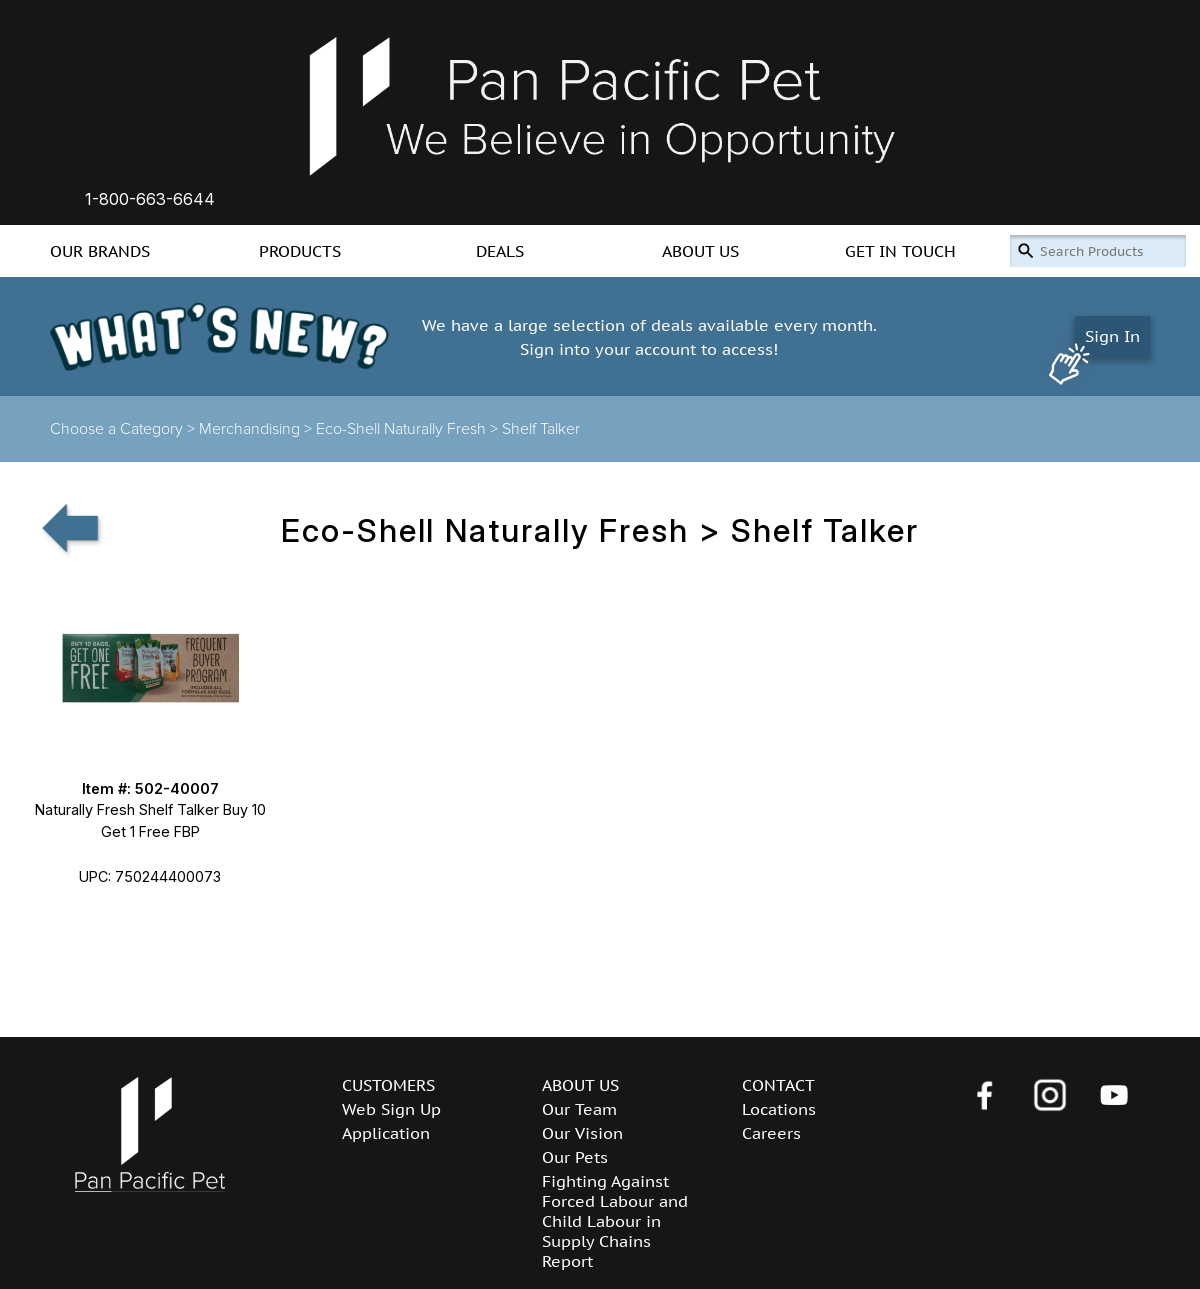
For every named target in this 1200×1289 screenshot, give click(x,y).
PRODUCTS (300, 251)
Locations (779, 1109)
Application (386, 1133)
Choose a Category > (124, 429)
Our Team (579, 1109)
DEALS (500, 251)
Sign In (1112, 336)
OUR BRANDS (100, 251)
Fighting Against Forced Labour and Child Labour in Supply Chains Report (615, 1221)
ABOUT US (700, 251)
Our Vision (582, 1133)
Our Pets (575, 1157)
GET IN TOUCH (900, 251)
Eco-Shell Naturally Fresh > (409, 429)
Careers (771, 1133)
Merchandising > (257, 429)
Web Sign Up (391, 1109)
